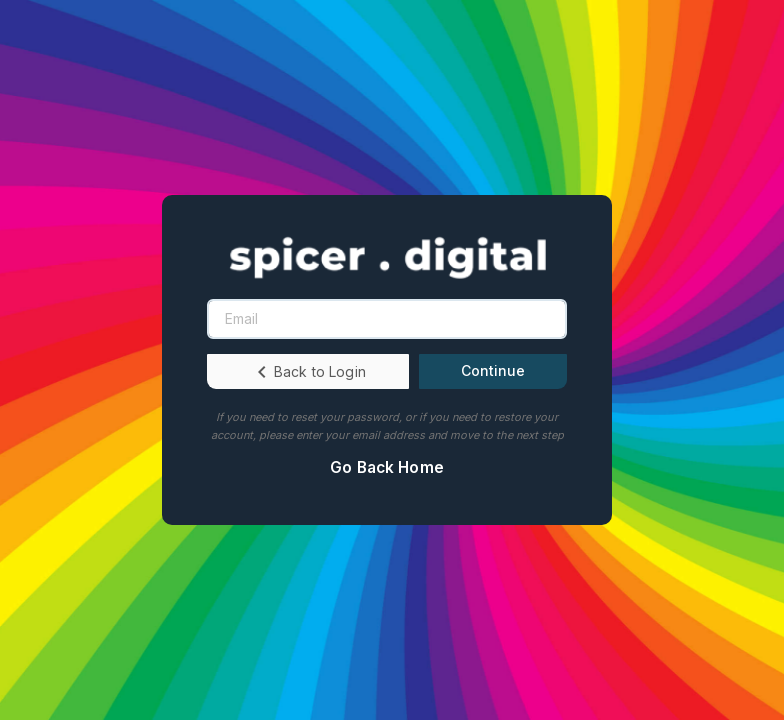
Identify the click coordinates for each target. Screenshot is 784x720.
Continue (493, 370)
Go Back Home (387, 467)
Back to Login (308, 372)
